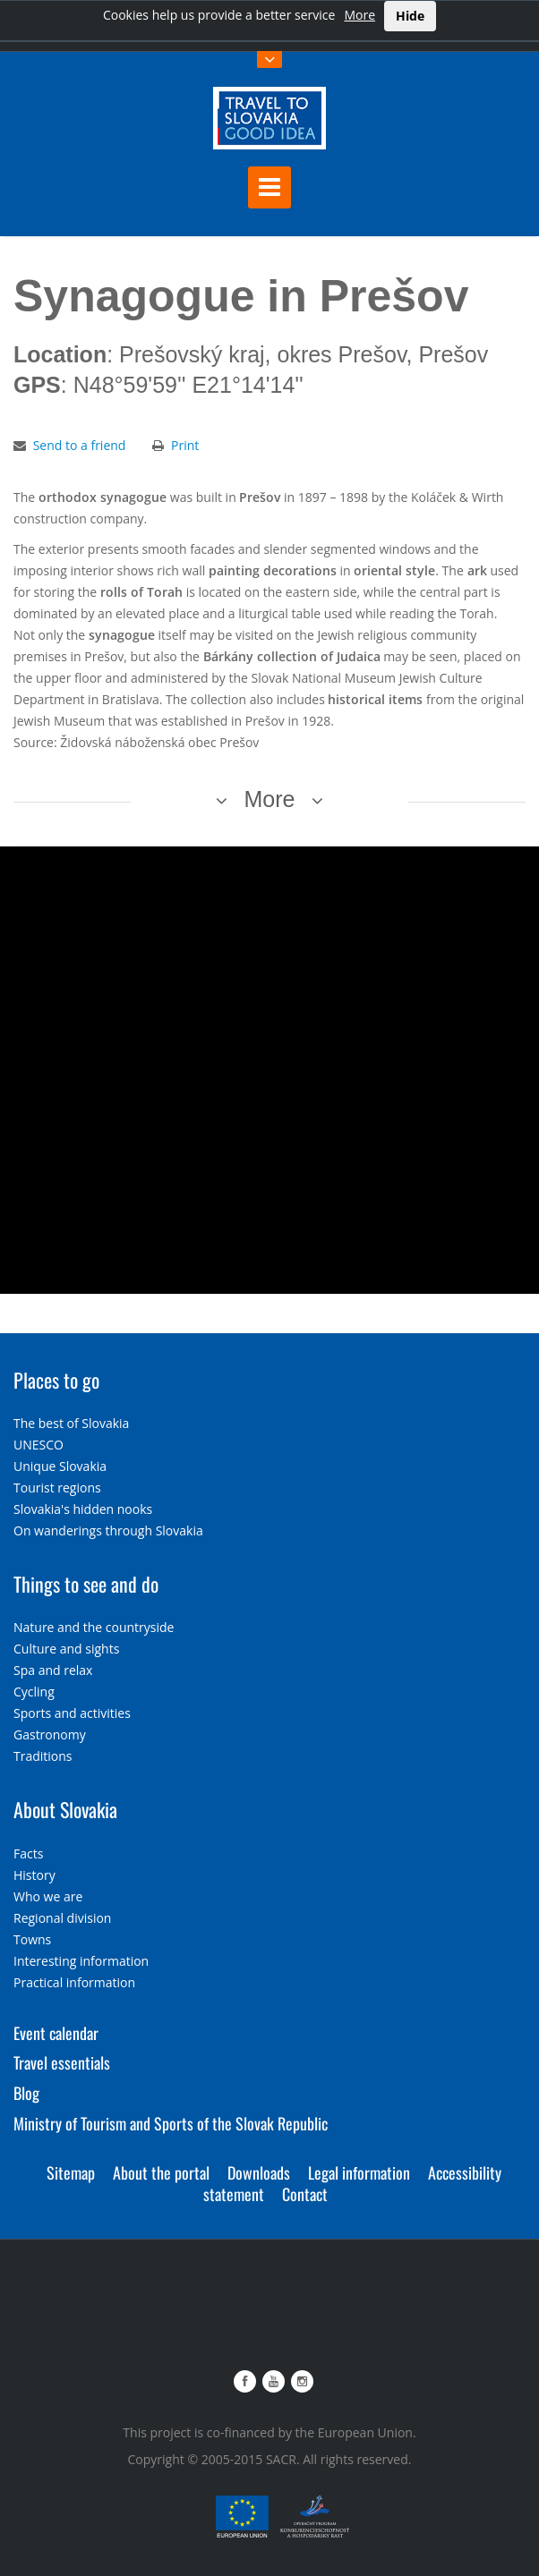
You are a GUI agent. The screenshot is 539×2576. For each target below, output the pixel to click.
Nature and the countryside (93, 1627)
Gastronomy (49, 1734)
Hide (410, 15)
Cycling (34, 1691)
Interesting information (81, 1960)
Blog (26, 2092)
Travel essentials (61, 2062)
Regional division (62, 1917)
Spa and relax (52, 1670)
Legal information (359, 2172)
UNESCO (38, 1444)
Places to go (56, 1379)
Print (185, 445)
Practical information (74, 1982)
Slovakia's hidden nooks (82, 1509)
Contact (305, 2194)
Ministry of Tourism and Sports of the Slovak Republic (170, 2123)
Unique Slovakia (60, 1466)
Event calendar (55, 2033)
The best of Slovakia (71, 1423)
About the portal (161, 2172)
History (34, 1874)
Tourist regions (57, 1487)
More (359, 14)
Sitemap (71, 2172)
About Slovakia (65, 1809)
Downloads (258, 2172)
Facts (28, 1853)
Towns (32, 1939)
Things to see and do (85, 1583)
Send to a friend (79, 445)
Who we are (47, 1896)
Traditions (43, 1755)
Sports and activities (72, 1713)
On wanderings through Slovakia (108, 1530)
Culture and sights (66, 1648)
